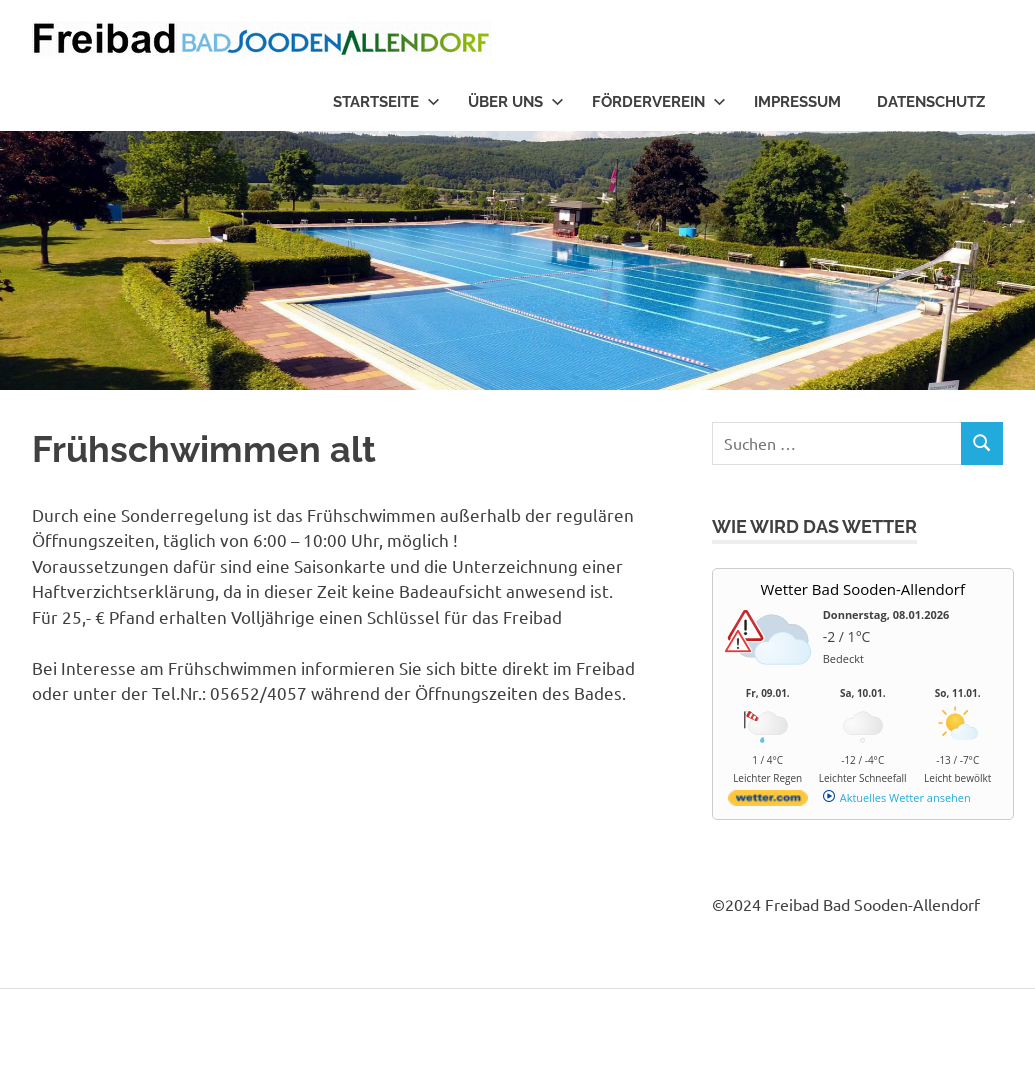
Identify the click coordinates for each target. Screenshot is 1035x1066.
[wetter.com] (768, 801)
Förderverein (659, 102)
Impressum (797, 102)
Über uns (516, 102)
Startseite (386, 102)
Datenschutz (931, 102)
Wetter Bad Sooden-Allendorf (862, 589)
